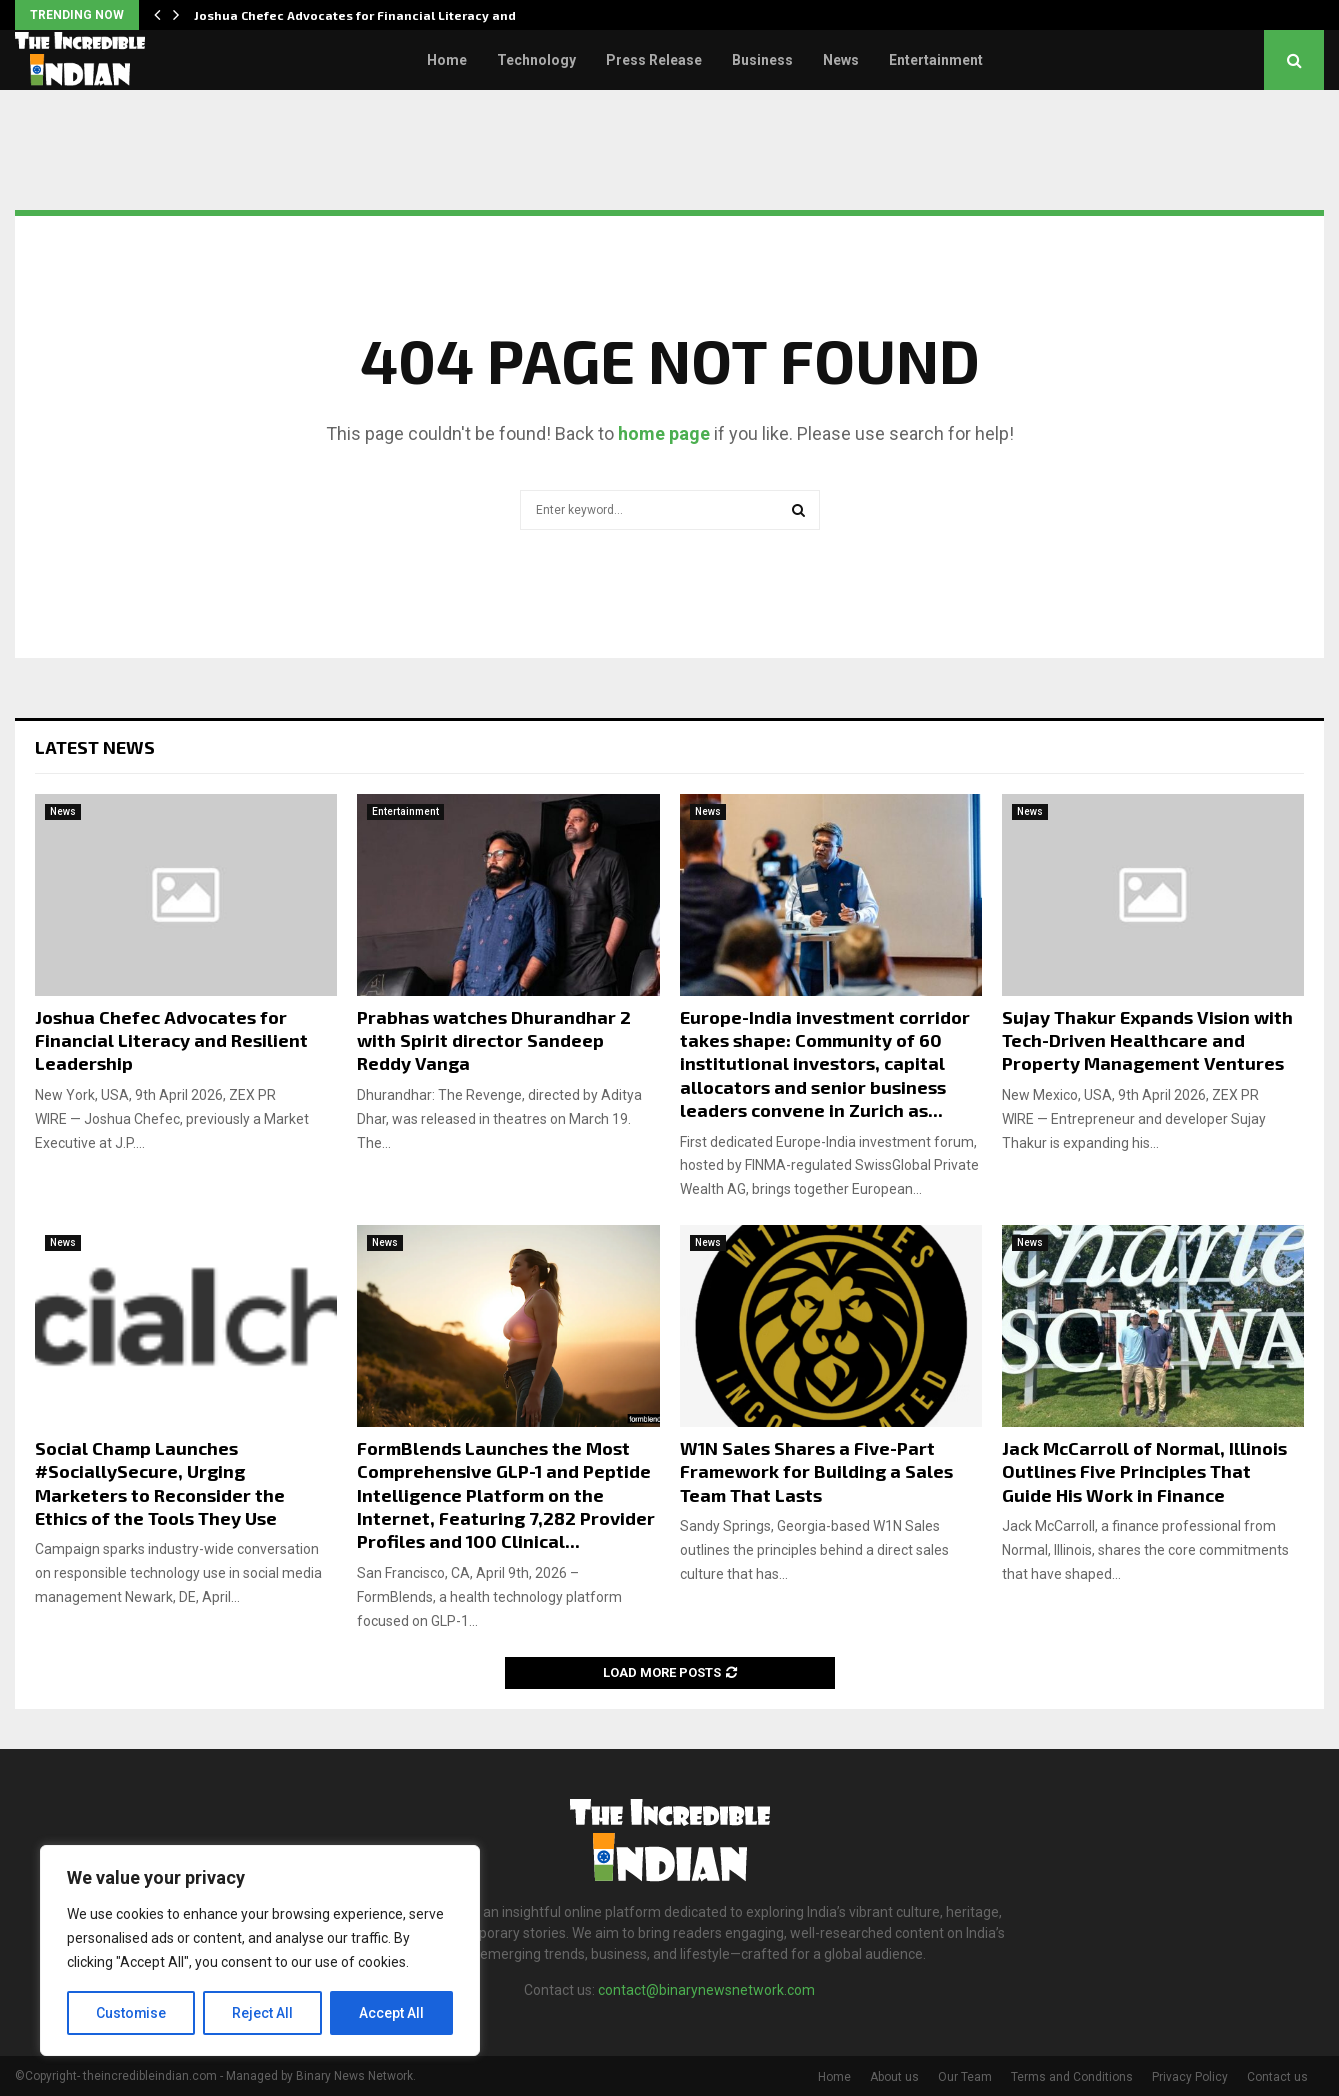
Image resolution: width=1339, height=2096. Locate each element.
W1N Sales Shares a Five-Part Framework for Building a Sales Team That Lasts (816, 1471)
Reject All (263, 2013)
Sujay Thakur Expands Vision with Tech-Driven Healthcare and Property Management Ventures (1147, 1040)
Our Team (965, 2077)
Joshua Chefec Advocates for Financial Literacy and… (361, 15)
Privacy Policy (1190, 2077)
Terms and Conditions (1072, 2077)
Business (762, 60)
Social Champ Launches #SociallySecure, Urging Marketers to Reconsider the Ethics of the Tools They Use (160, 1483)
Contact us (1277, 2077)
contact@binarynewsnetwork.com (706, 1990)
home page (664, 433)
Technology (536, 60)
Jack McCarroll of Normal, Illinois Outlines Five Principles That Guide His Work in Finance (1144, 1471)
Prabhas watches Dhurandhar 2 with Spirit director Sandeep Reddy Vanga (494, 1040)
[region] (260, 1951)
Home (447, 60)
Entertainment (936, 60)
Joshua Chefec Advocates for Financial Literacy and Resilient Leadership (171, 1040)
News (841, 60)
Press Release (654, 60)
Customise (131, 2013)
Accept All (391, 2013)
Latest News (95, 747)
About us (894, 2077)
